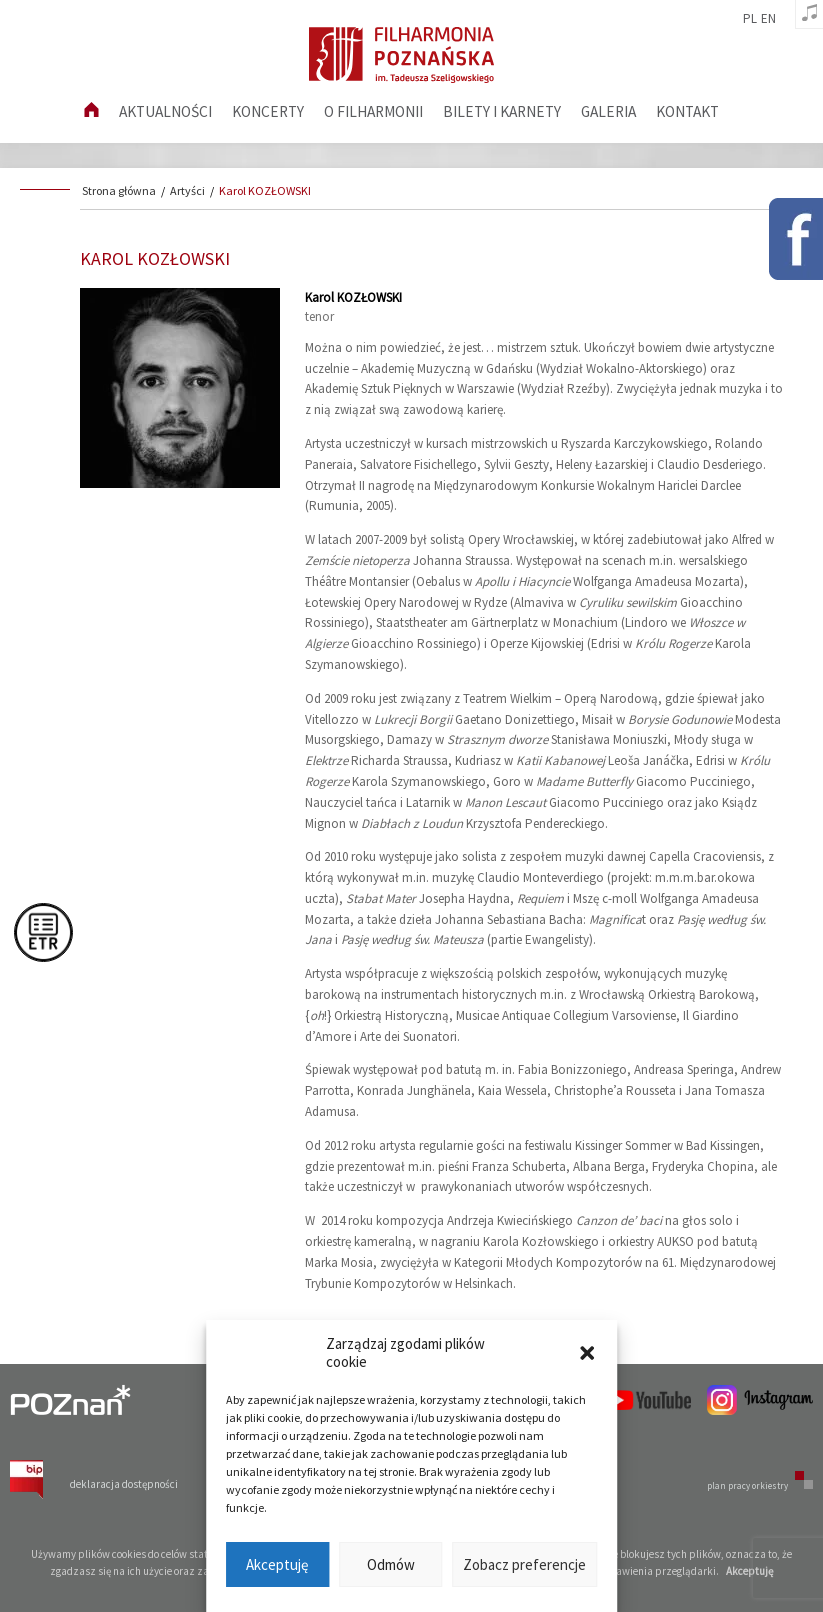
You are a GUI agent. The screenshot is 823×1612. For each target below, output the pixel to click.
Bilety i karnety (502, 111)
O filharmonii (373, 111)
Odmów (391, 1564)
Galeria (608, 111)
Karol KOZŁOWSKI (265, 190)
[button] (587, 1353)
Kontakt (687, 111)
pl (750, 19)
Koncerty (268, 111)
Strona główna (119, 190)
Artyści (187, 190)
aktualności (165, 111)
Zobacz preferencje (524, 1564)
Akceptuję (277, 1564)
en (768, 19)
